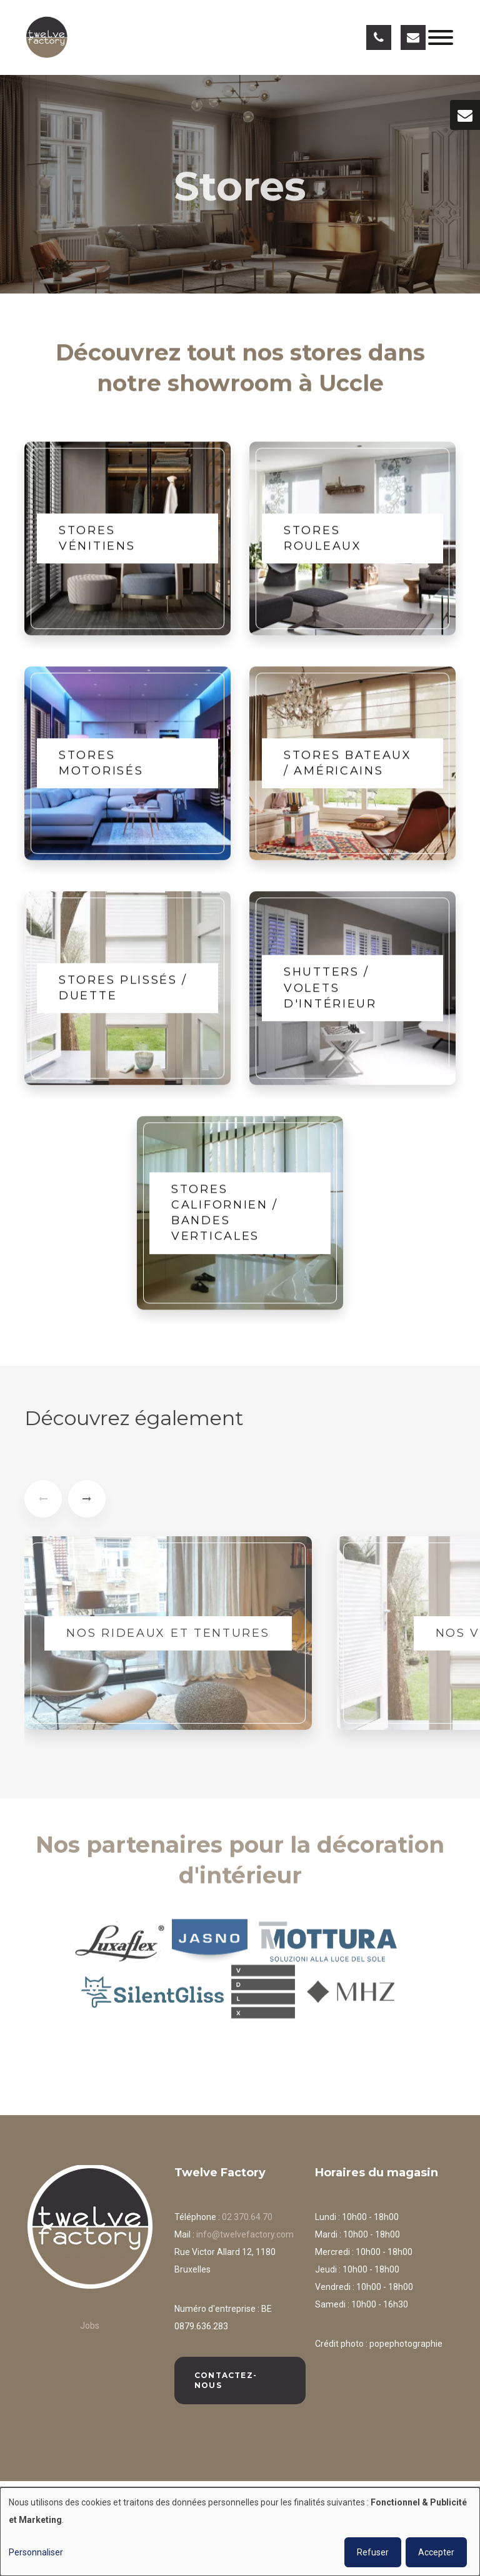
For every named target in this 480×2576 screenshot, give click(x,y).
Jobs (89, 2326)
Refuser (373, 2552)
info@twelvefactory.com (245, 2234)
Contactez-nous (225, 2380)
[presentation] (43, 1505)
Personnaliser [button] (36, 2552)
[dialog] (240, 2531)
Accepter (436, 2552)
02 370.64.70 (247, 2217)
